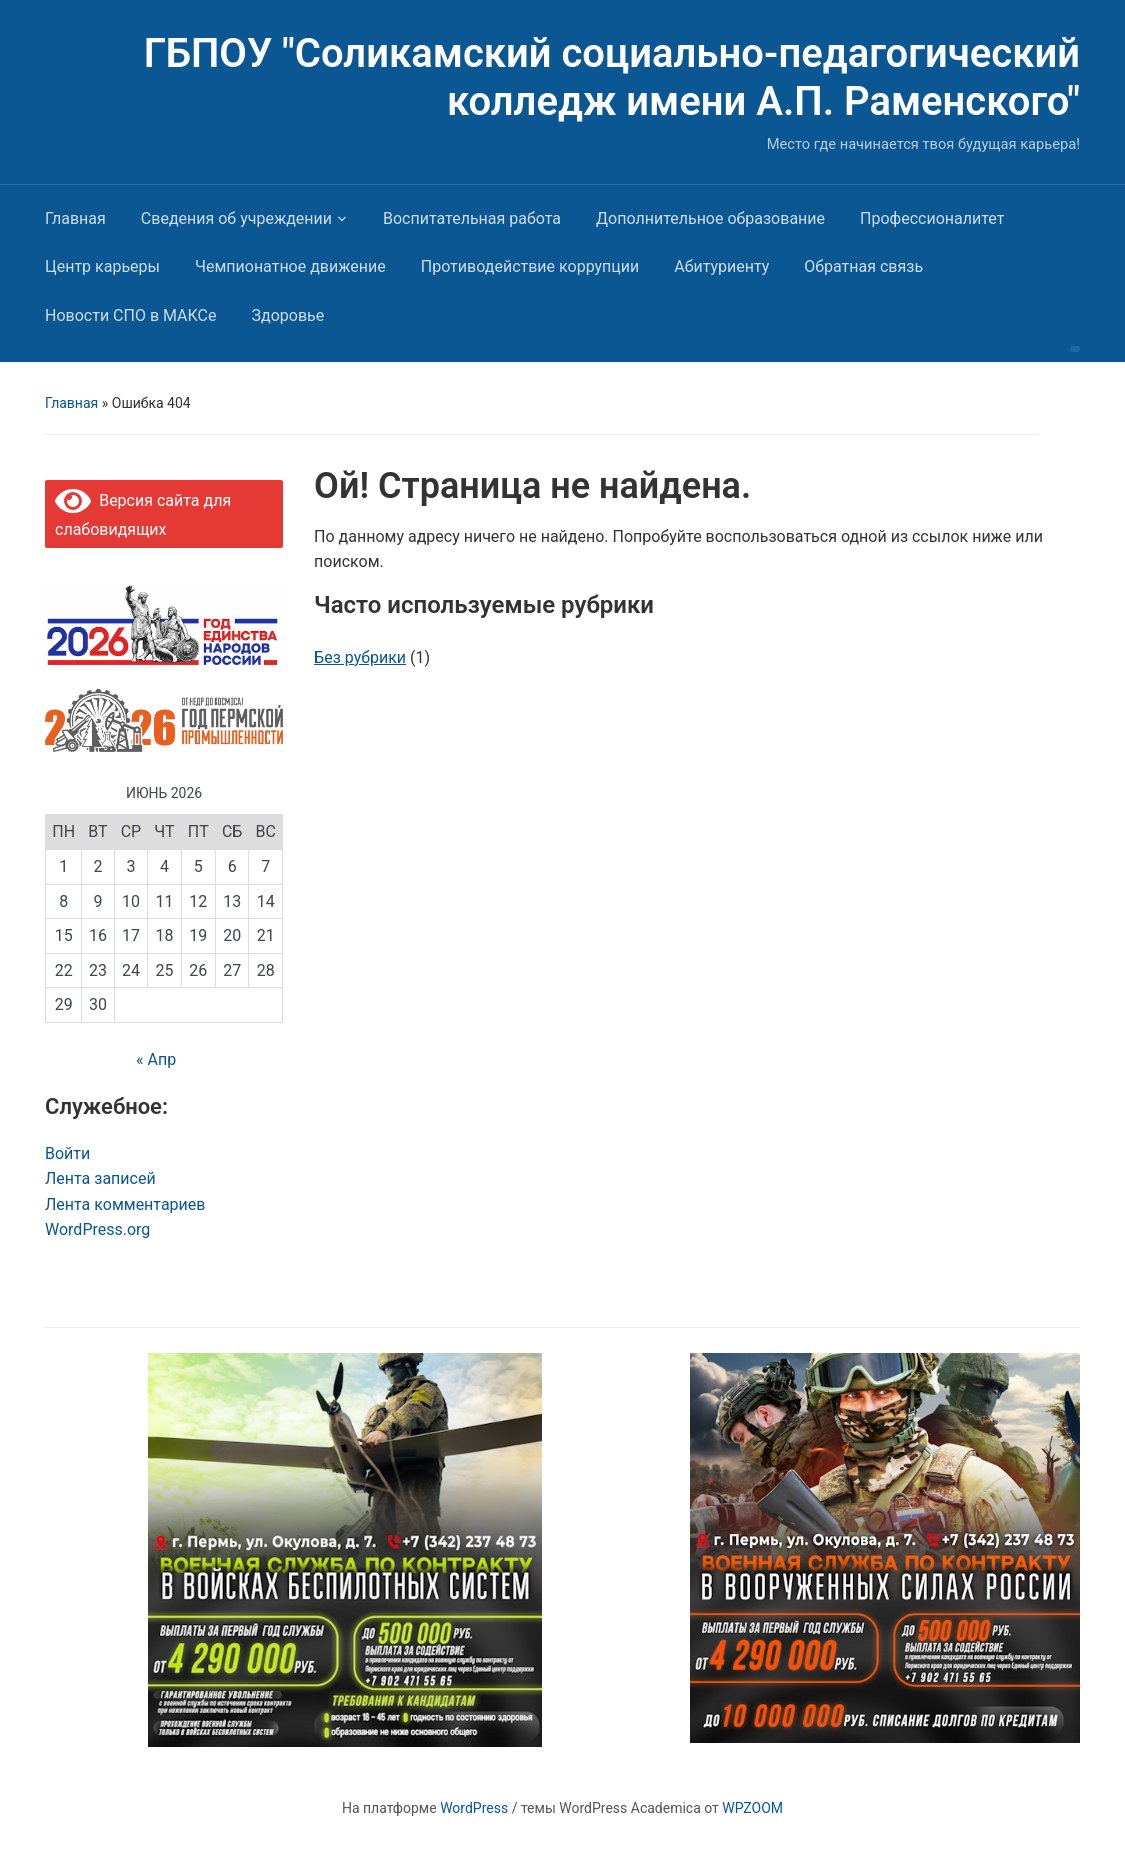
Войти (67, 1153)
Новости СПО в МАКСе (131, 315)
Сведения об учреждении (236, 218)
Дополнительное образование (710, 218)
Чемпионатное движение (290, 266)
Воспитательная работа (472, 218)
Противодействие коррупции (530, 266)
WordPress (474, 1808)
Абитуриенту (721, 266)
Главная (75, 218)
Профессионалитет (932, 218)
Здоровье (288, 315)
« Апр (156, 1059)
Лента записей (100, 1178)
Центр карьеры (102, 266)
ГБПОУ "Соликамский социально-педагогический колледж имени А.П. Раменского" (612, 77)
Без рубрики (360, 657)
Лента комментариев (125, 1204)
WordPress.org (97, 1229)
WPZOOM (752, 1808)
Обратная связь (863, 266)
